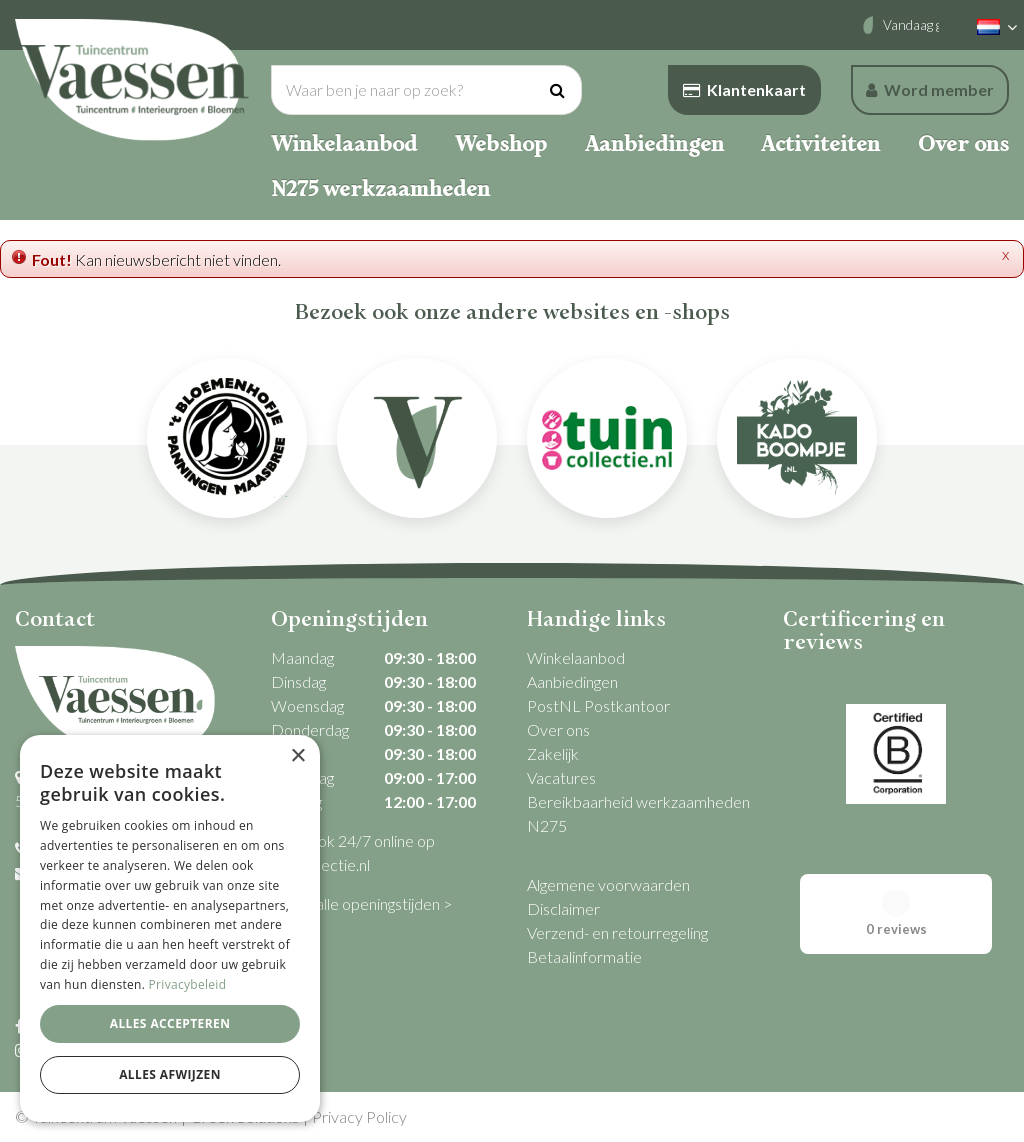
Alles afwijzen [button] (170, 1074)
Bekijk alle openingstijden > (361, 903)
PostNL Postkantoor (598, 705)
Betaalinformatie (584, 956)
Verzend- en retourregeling (617, 932)
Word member (930, 89)
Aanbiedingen (572, 681)
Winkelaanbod (576, 657)
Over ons (558, 729)
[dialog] (170, 928)
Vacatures (561, 777)
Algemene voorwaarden (608, 884)
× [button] (297, 756)
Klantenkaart (744, 89)
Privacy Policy (359, 1116)
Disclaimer (563, 908)
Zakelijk (553, 753)
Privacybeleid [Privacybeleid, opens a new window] (188, 984)
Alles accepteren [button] (170, 1023)
